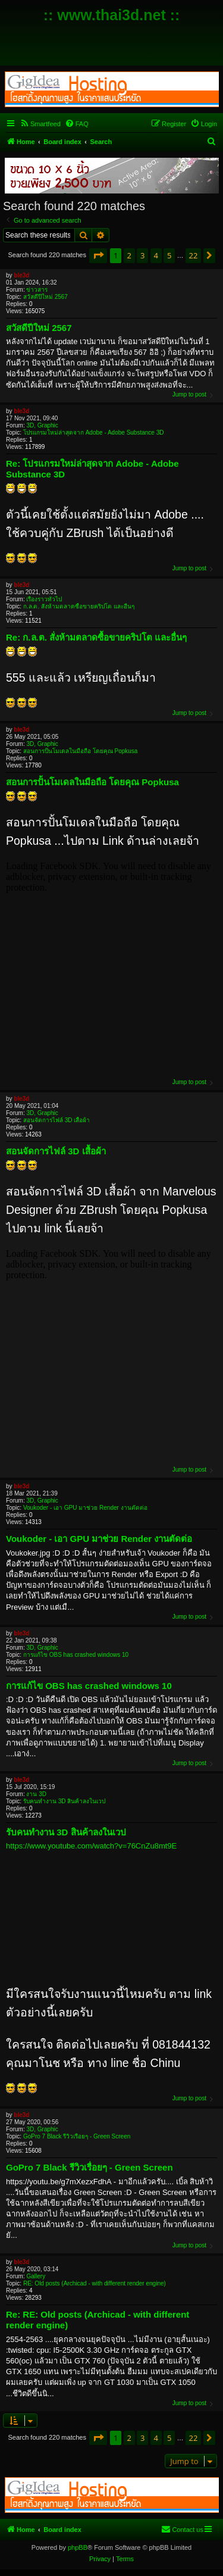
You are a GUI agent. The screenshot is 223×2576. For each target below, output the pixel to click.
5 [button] (169, 255)
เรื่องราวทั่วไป (44, 599)
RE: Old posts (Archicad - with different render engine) (94, 2283)
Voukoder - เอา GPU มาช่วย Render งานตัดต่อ (85, 1507)
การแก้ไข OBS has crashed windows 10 (75, 1654)
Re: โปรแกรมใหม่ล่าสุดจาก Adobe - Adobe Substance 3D (92, 469)
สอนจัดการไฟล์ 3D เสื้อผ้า (56, 1120)
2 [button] (129, 255)
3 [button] (142, 255)
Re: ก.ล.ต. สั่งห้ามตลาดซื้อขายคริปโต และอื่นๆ (96, 637)
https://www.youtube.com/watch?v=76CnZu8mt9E (91, 1845)
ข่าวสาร (37, 289)
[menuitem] (40, 124)
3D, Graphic (42, 425)
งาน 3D (36, 1794)
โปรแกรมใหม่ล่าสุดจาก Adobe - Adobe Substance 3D (93, 432)
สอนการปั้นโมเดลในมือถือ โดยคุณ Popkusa (80, 751)
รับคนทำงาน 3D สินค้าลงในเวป (64, 1801)
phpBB (77, 2547)
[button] (98, 255)
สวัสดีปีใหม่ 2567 (45, 296)
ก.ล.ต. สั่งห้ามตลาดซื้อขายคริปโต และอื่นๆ (78, 606)
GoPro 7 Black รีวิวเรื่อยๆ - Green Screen (76, 2136)
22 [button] (193, 255)
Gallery (35, 2276)
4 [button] (156, 255)
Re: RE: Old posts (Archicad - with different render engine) (97, 2320)
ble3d (21, 275)
